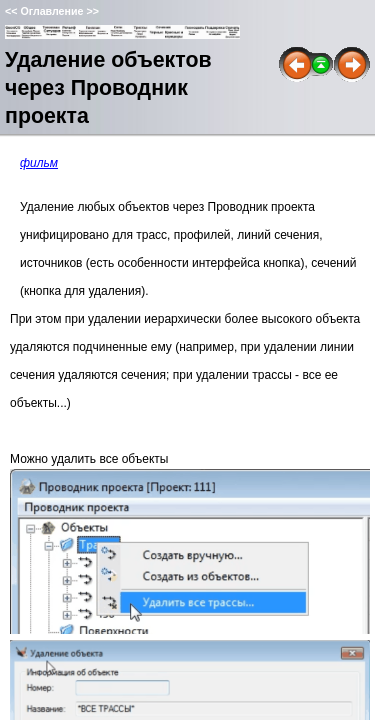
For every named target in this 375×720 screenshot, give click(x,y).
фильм (39, 163)
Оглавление (51, 11)
